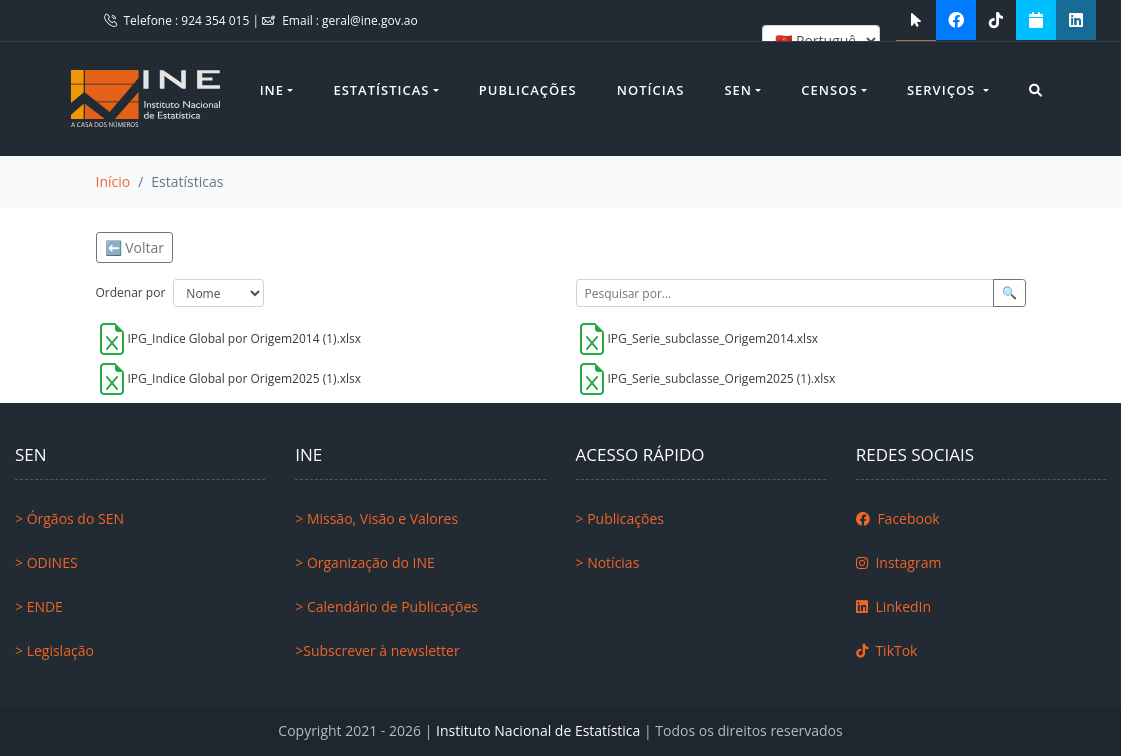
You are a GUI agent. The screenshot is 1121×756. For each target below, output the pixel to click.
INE (272, 90)
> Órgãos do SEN (69, 518)
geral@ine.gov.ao (370, 20)
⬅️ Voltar (134, 247)
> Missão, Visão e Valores (376, 518)
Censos (829, 90)
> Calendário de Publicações (386, 606)
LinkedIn (893, 606)
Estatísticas (381, 90)
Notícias (651, 90)
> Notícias (608, 562)
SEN (738, 90)
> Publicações (620, 518)
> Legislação (54, 650)
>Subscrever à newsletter (377, 650)
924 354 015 (216, 20)
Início (113, 181)
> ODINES (46, 562)
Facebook (898, 518)
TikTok (887, 650)
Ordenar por (131, 292)
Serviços (943, 90)
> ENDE (39, 606)
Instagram (899, 562)
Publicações (528, 90)
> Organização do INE (365, 562)
